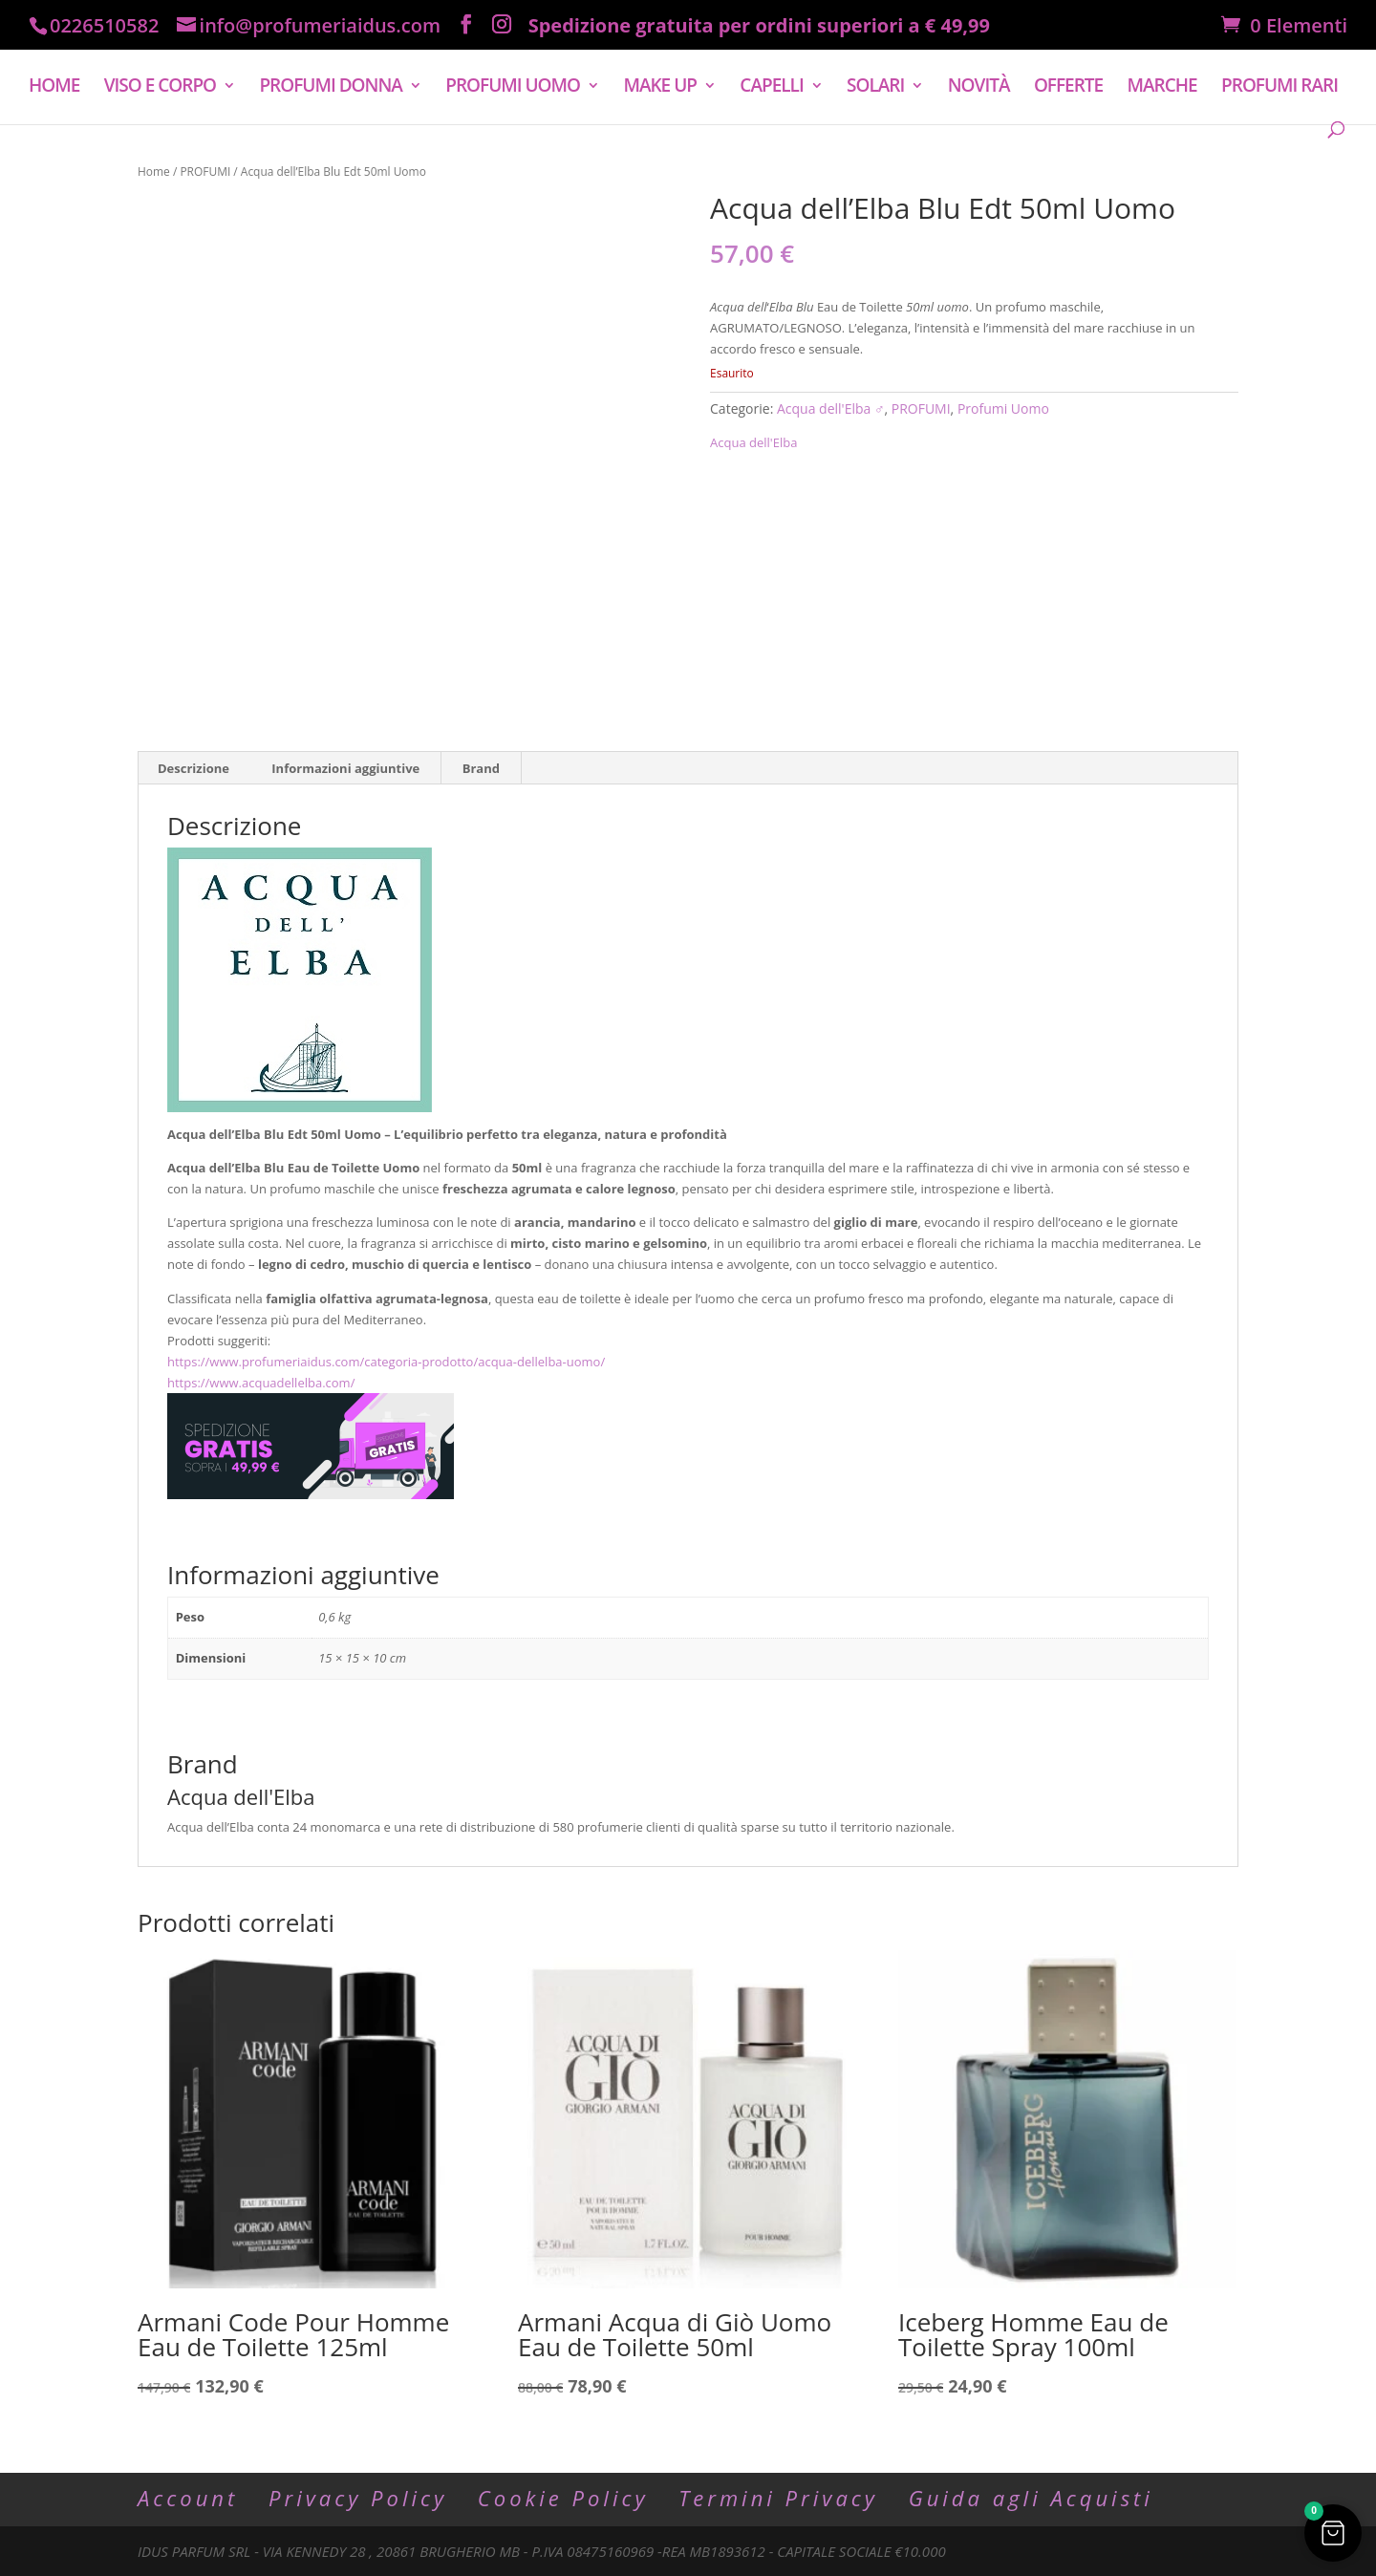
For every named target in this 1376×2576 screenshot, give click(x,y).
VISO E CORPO (160, 67)
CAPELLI (771, 67)
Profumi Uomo (1003, 408)
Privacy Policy (358, 2497)
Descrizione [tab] (193, 768)
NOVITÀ (979, 67)
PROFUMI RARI (1279, 67)
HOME (54, 67)
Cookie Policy (563, 2497)
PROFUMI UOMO (512, 67)
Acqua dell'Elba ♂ (831, 408)
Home (154, 171)
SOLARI (875, 67)
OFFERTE (1068, 67)
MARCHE (1162, 67)
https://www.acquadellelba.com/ (261, 1382)
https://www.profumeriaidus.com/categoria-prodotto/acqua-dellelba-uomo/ (386, 1361)
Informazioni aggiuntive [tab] (345, 768)
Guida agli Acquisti (1031, 2497)
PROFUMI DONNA (330, 67)
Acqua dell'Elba (753, 442)
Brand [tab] (481, 768)
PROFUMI (205, 171)
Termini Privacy (778, 2497)
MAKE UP (660, 67)
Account (188, 2497)
